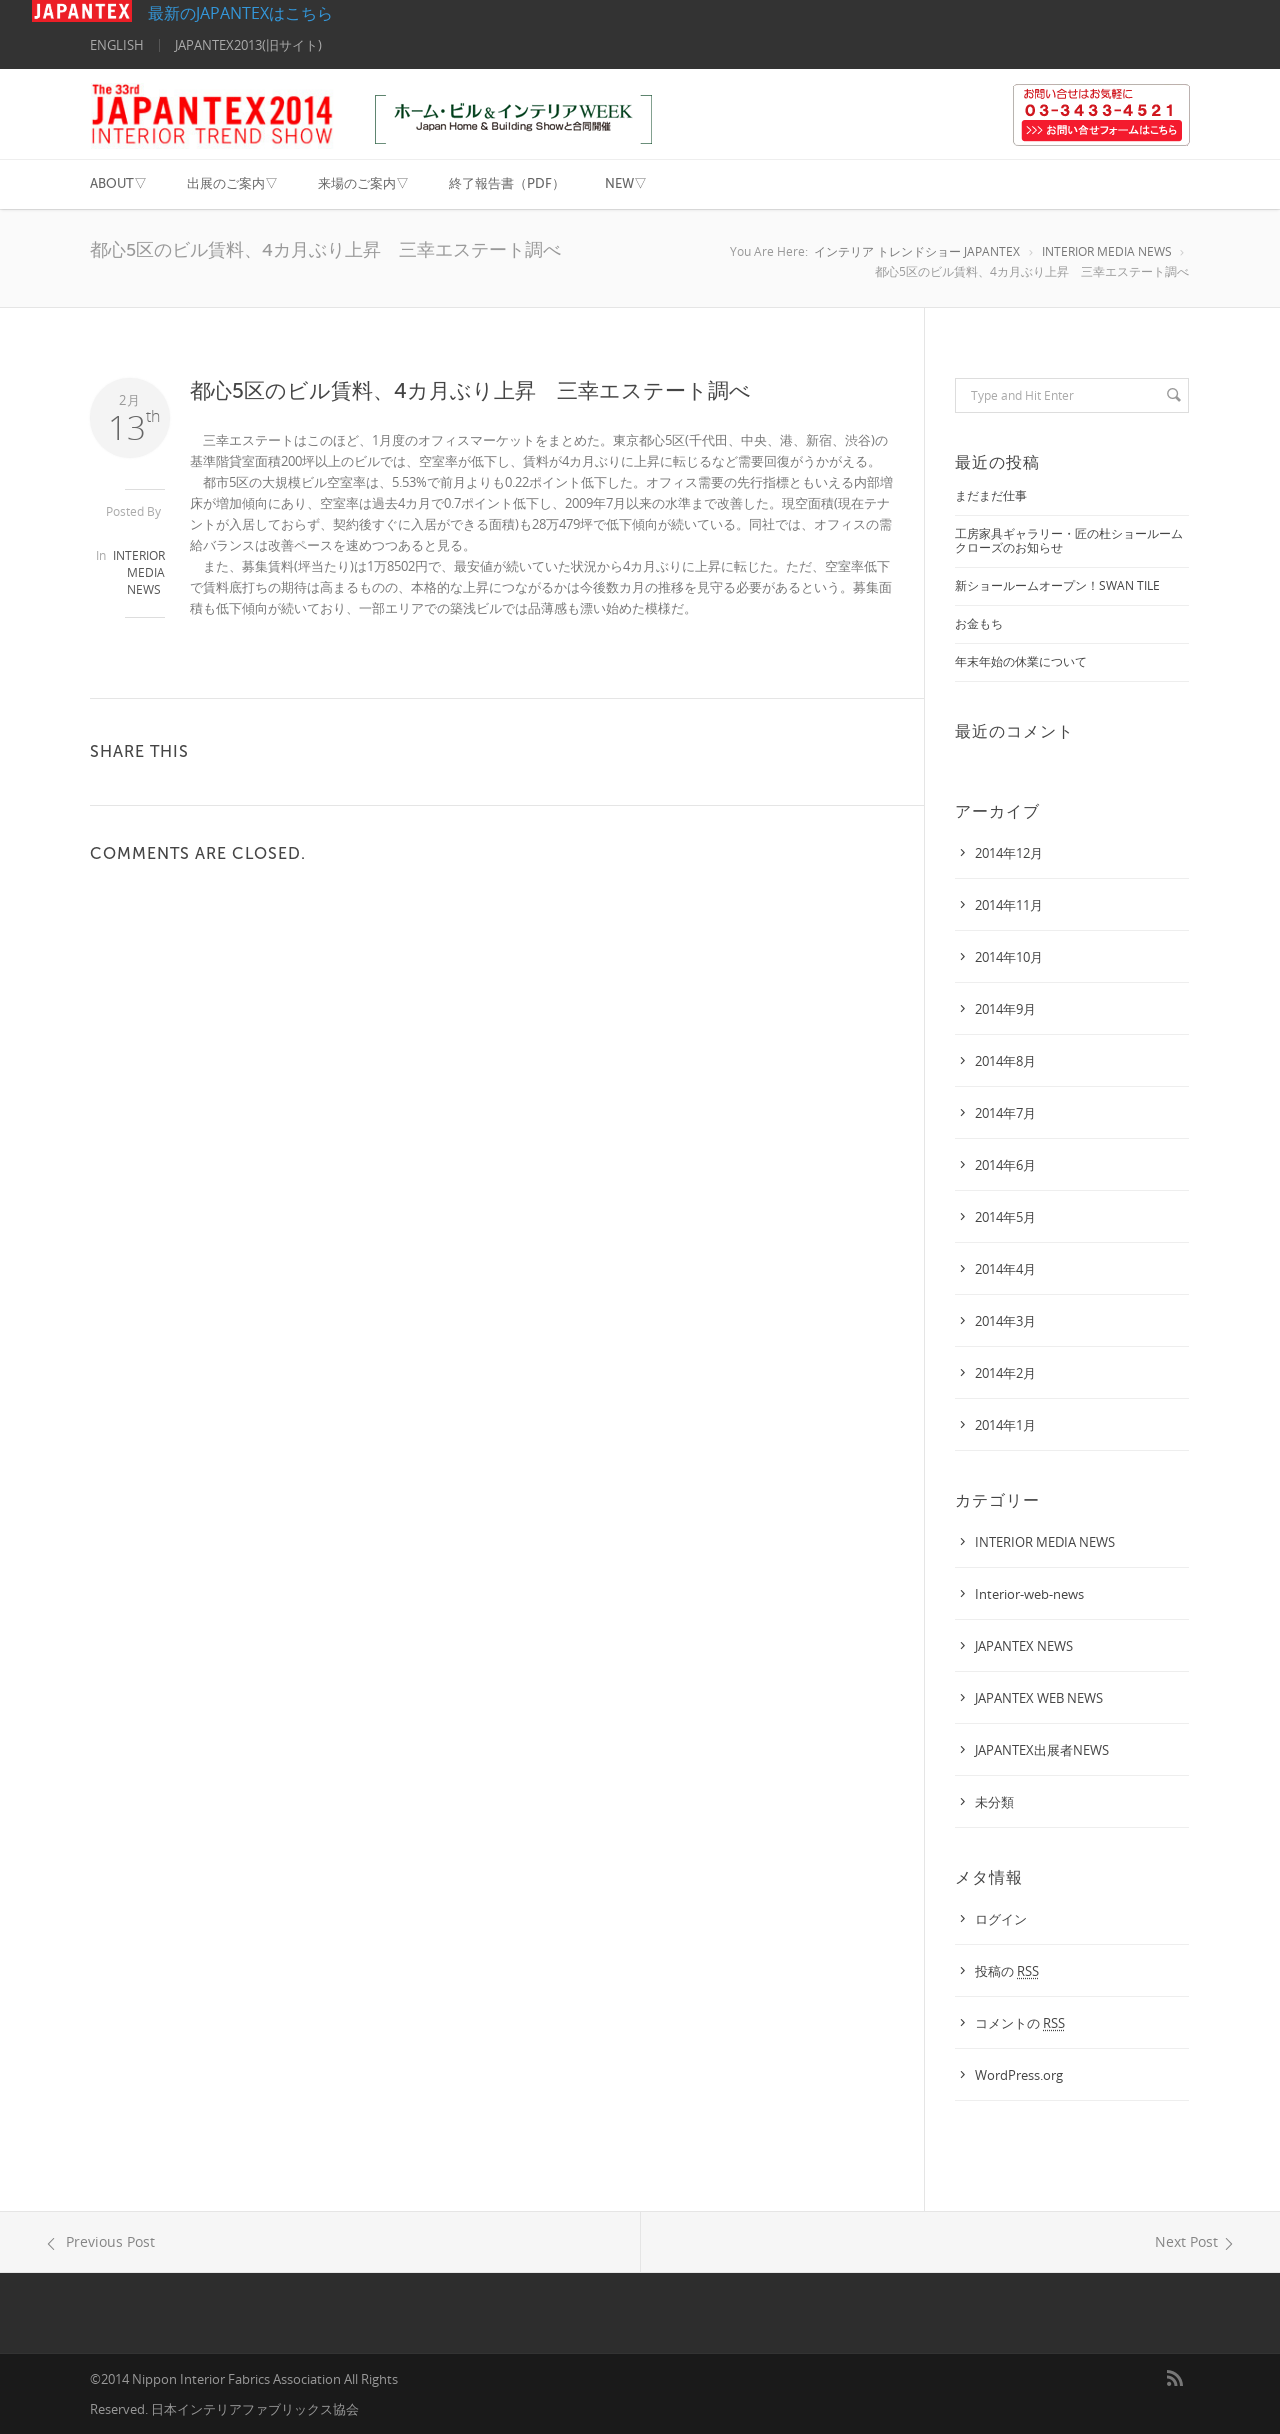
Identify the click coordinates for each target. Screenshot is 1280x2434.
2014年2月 (1005, 1373)
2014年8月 (1005, 1061)
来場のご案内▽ (363, 183)
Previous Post (97, 2241)
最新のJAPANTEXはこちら (182, 13)
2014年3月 (1005, 1321)
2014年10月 (1009, 957)
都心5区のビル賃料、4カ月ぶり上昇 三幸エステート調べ (470, 391)
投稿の (1007, 1971)
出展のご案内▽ (232, 183)
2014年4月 (1005, 1269)
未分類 (994, 1802)
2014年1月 (1005, 1425)
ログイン (1001, 1919)
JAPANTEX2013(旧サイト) (248, 45)
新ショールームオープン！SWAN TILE (1057, 585)
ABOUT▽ (118, 183)
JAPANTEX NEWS (1024, 1646)
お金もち (979, 623)
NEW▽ (626, 183)
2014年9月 (1005, 1009)
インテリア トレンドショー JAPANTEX (917, 251)
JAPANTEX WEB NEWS (1039, 1698)
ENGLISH (117, 45)
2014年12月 (1009, 853)
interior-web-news (1029, 1594)
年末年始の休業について (1021, 661)
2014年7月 (1005, 1113)
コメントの (1020, 2023)
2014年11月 (1009, 905)
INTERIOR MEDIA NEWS (1107, 251)
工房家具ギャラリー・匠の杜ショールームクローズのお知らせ (1069, 540)
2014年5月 (1005, 1217)
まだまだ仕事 (991, 495)
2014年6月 (1005, 1165)
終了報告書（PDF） (507, 183)
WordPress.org (1019, 2075)
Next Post (1197, 2241)
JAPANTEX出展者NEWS (1042, 1750)
